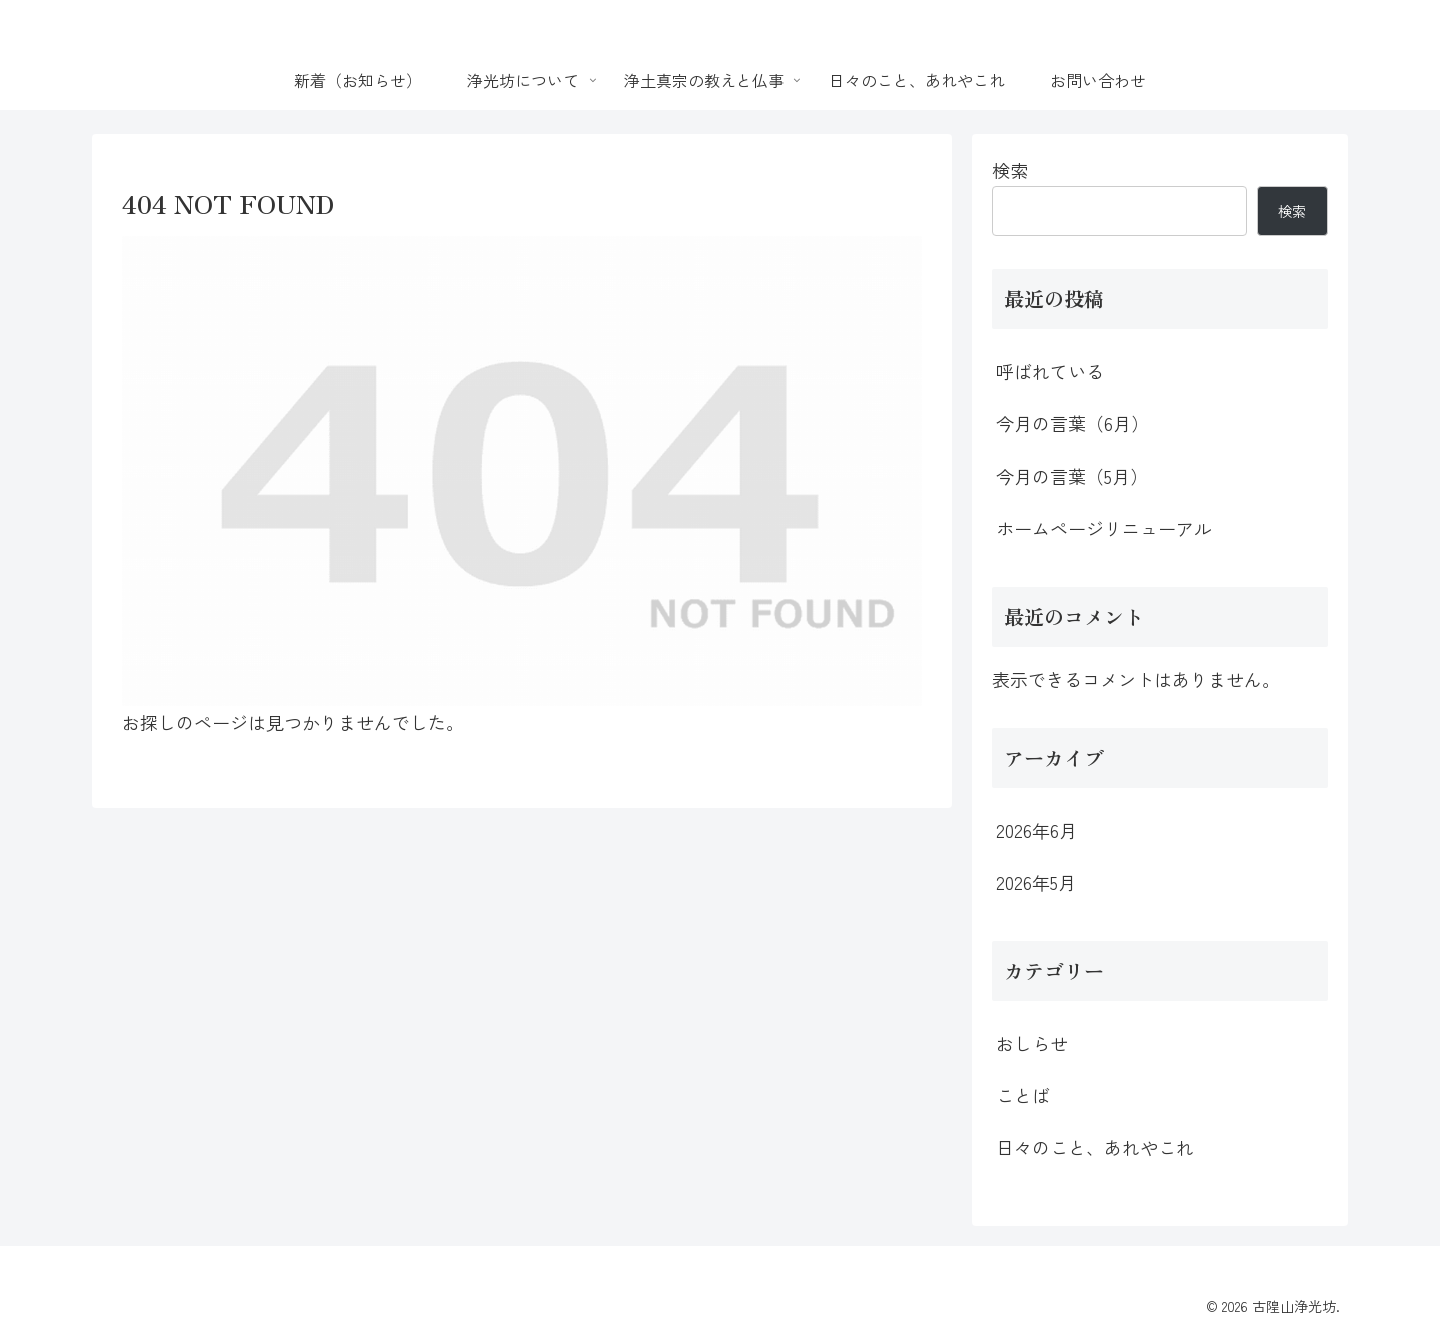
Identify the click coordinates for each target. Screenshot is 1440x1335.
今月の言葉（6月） (1072, 423)
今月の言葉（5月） (1072, 476)
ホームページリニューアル (1104, 528)
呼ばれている (1050, 371)
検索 (1010, 170)
